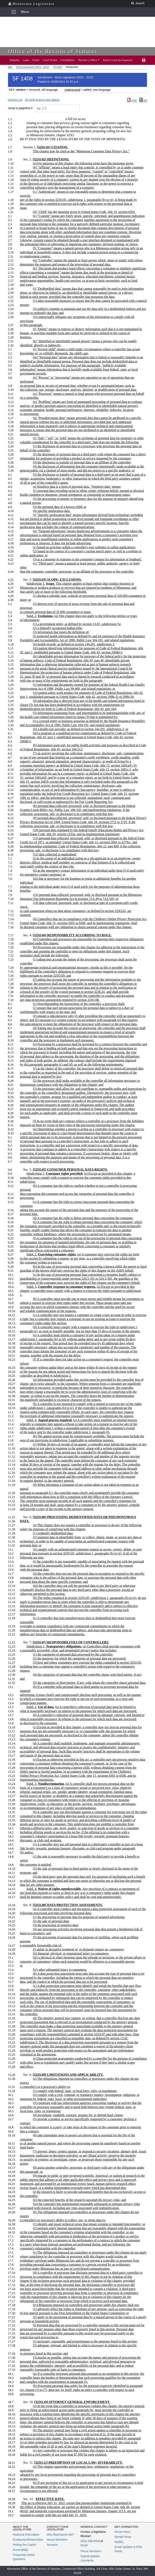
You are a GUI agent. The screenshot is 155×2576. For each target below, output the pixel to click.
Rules (36, 60)
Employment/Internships (28, 2539)
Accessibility (20, 2549)
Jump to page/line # (20, 108)
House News (122, 2531)
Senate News (122, 2536)
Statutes (14, 60)
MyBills (118, 2541)
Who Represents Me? (60, 2534)
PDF (132, 100)
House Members (57, 2539)
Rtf (143, 100)
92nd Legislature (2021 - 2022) (32, 67)
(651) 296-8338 (90, 2541)
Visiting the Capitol (24, 2544)
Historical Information (26, 2534)
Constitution (67, 60)
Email (84, 2545)
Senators (52, 2544)
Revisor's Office (87, 60)
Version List (15, 99)
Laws (26, 60)
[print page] (143, 60)
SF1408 (57, 67)
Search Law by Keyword (117, 60)
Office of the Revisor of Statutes (52, 51)
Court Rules (50, 60)
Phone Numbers (91, 2551)
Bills (10, 67)
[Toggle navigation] (13, 12)
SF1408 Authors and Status (42, 99)
